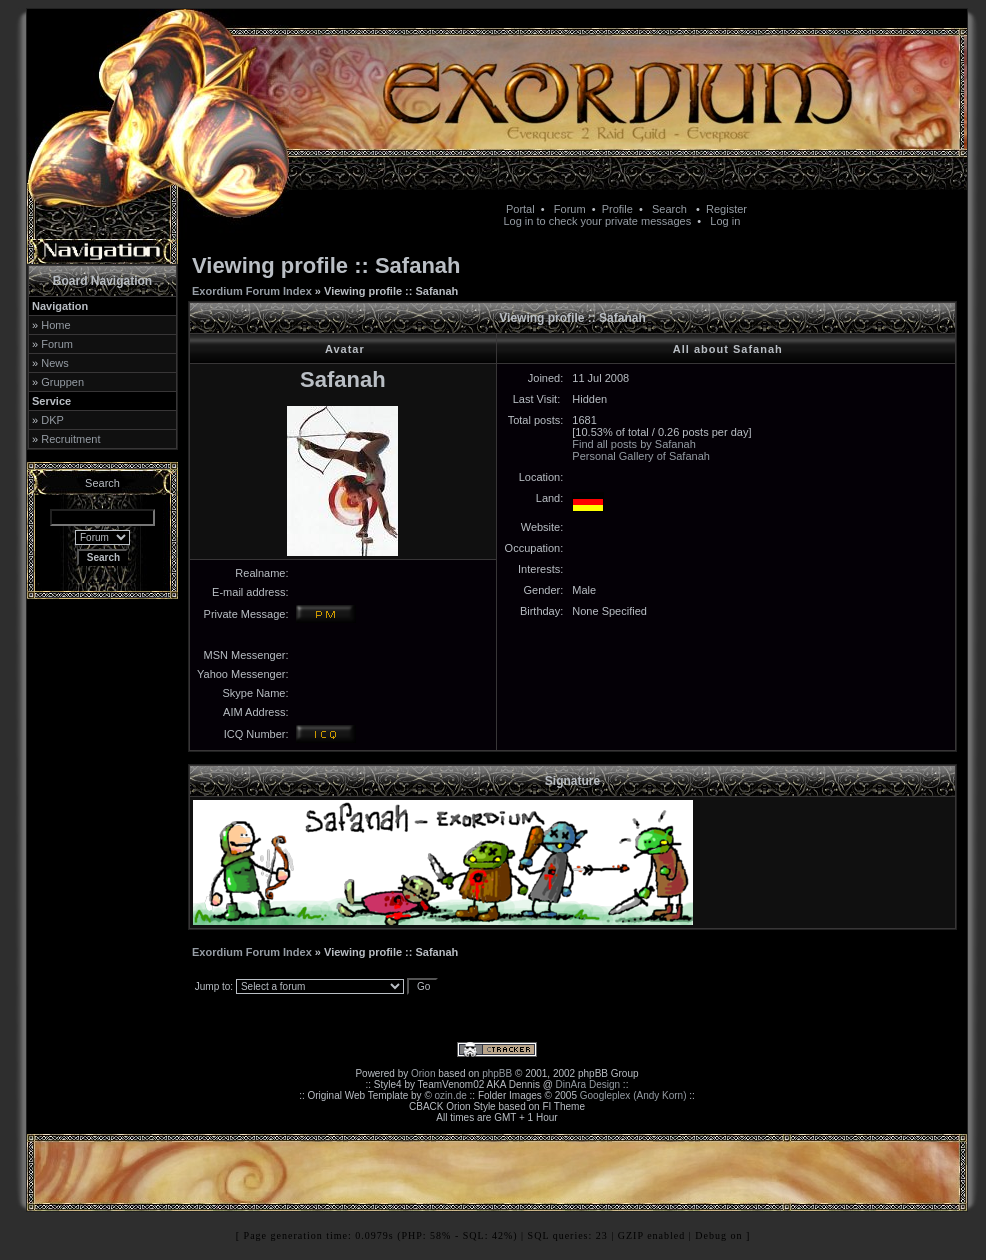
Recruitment (70, 439)
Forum (570, 209)
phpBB (497, 1073)
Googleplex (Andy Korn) (633, 1095)
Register (726, 209)
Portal (520, 209)
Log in (725, 221)
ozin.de (451, 1095)
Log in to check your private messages (597, 221)
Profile (617, 209)
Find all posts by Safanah (634, 444)
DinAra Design (588, 1084)
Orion (423, 1073)
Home (55, 325)
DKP (52, 420)
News (55, 363)
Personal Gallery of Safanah (641, 456)
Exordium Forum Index (252, 291)
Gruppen (62, 382)
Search (669, 209)
